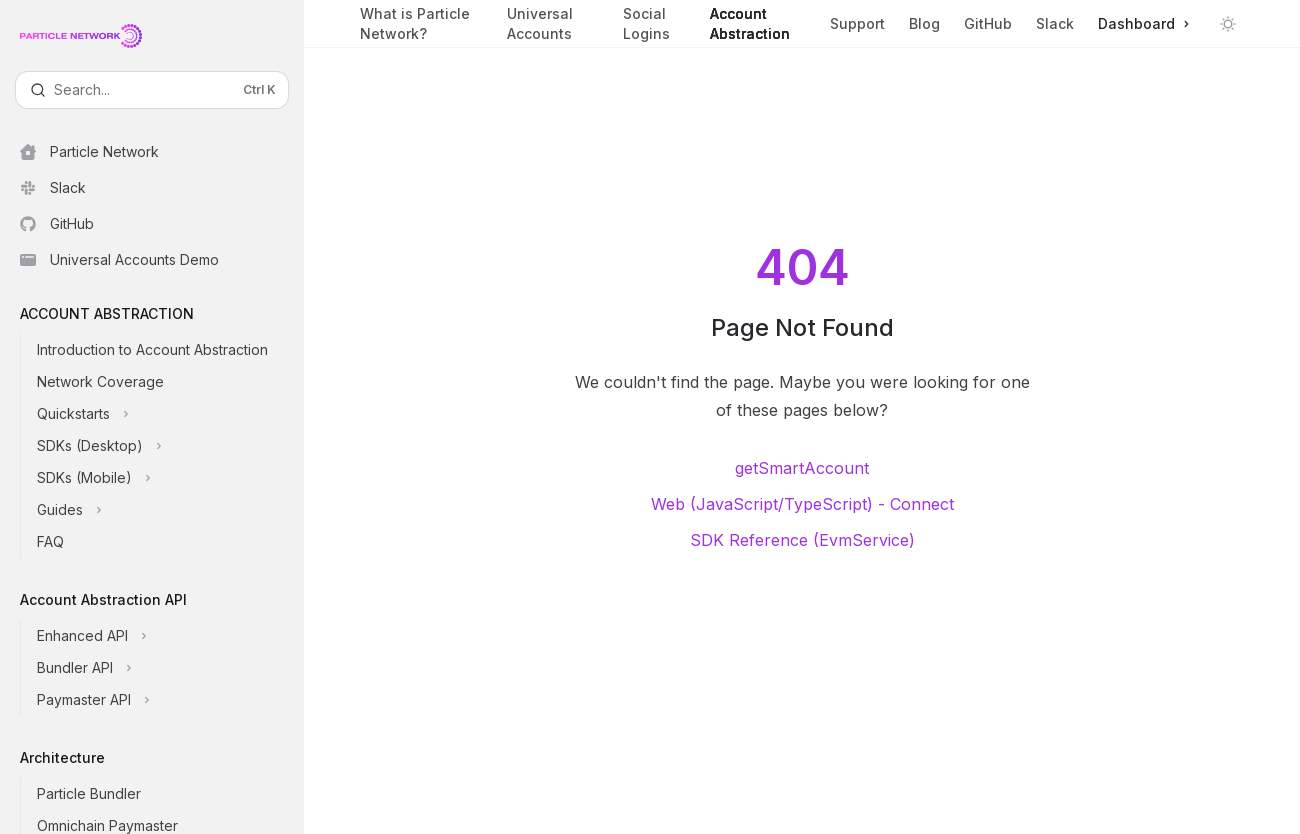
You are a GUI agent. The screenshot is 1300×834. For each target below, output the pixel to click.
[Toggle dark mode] (1228, 24)
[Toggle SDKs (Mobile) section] (168, 478)
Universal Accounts (553, 26)
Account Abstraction (758, 26)
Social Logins (655, 26)
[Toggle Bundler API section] (168, 668)
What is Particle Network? (421, 26)
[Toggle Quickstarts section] (168, 414)
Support (857, 31)
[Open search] (152, 90)
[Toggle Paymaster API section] (168, 700)
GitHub (988, 23)
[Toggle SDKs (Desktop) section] (168, 446)
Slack (1055, 23)
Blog (924, 23)
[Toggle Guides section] (168, 510)
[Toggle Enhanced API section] (168, 636)
